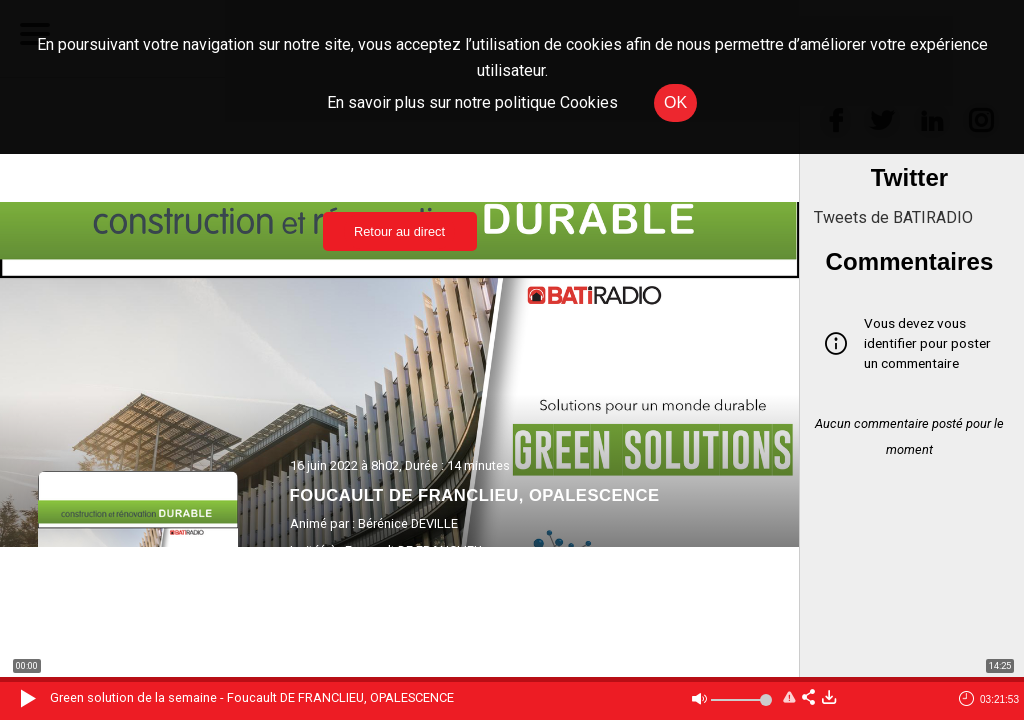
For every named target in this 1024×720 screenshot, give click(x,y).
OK (675, 102)
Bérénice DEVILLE (408, 523)
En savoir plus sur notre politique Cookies (472, 102)
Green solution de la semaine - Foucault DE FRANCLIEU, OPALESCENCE (252, 697)
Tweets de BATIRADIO (893, 217)
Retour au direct (399, 231)
